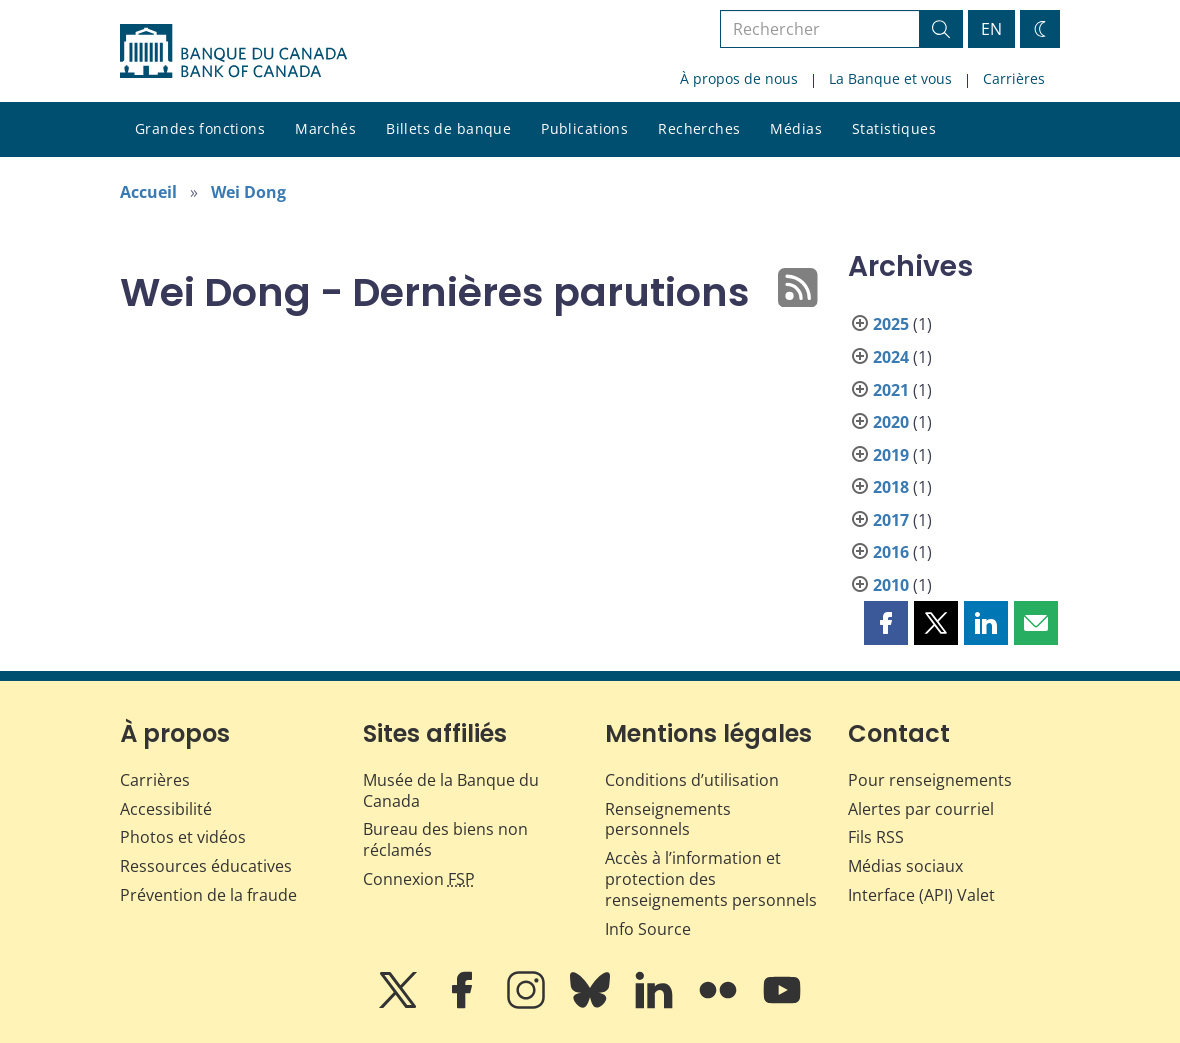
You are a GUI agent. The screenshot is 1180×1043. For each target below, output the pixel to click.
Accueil (148, 192)
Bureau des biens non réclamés (445, 839)
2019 (891, 455)
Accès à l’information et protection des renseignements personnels (711, 879)
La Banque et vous (890, 78)
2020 (891, 422)
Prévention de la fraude (208, 895)
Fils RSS (876, 837)
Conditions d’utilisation (692, 780)
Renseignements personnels (668, 819)
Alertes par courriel (921, 809)
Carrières (1014, 78)
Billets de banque (448, 128)
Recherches (699, 128)
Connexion (419, 879)
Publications (584, 128)
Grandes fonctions (200, 128)
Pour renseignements (930, 780)
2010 (891, 585)
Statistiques (894, 128)
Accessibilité (166, 809)
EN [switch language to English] (991, 29)
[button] (886, 623)
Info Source (648, 929)
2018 (891, 487)
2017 (891, 520)
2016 (891, 552)
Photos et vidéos (183, 837)
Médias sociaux (905, 866)
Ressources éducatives (206, 866)
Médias (796, 128)
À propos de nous (739, 78)
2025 (891, 324)
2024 (891, 357)
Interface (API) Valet (921, 895)
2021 (891, 390)
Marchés (325, 128)
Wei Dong (248, 192)
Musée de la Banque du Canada (451, 790)
